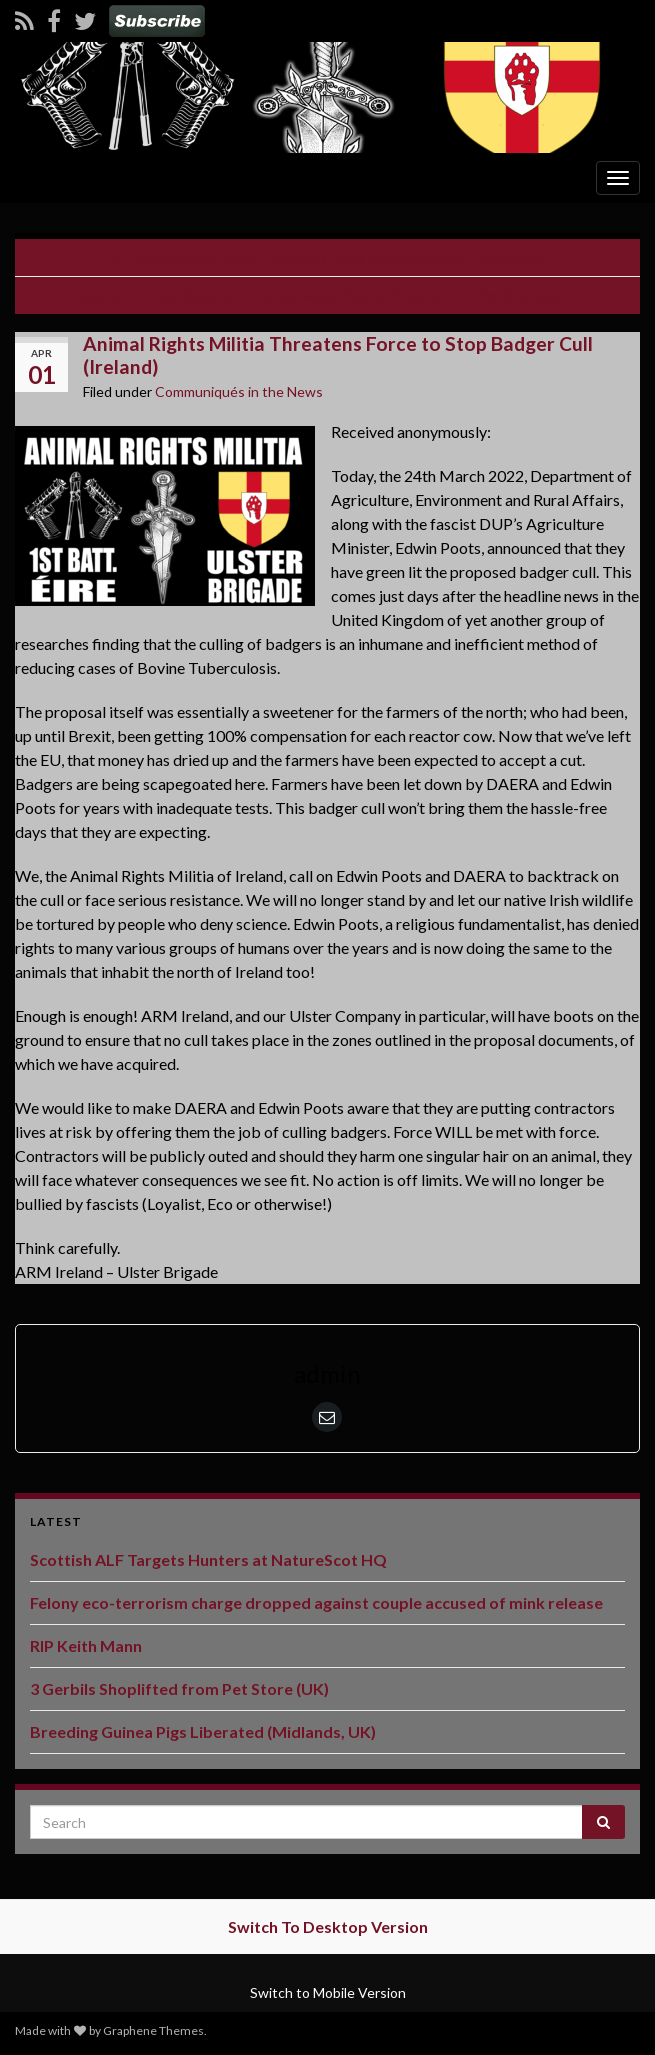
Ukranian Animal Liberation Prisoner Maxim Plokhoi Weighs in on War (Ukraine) (317, 295)
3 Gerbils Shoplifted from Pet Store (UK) (179, 1688)
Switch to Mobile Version (328, 1992)
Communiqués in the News (239, 391)
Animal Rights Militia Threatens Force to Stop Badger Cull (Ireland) (338, 257)
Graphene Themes (153, 2030)
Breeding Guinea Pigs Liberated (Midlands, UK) (203, 1731)
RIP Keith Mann (86, 1645)
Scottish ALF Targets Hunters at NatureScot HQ (208, 1559)
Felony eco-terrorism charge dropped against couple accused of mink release (316, 1602)
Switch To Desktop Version (328, 1926)
